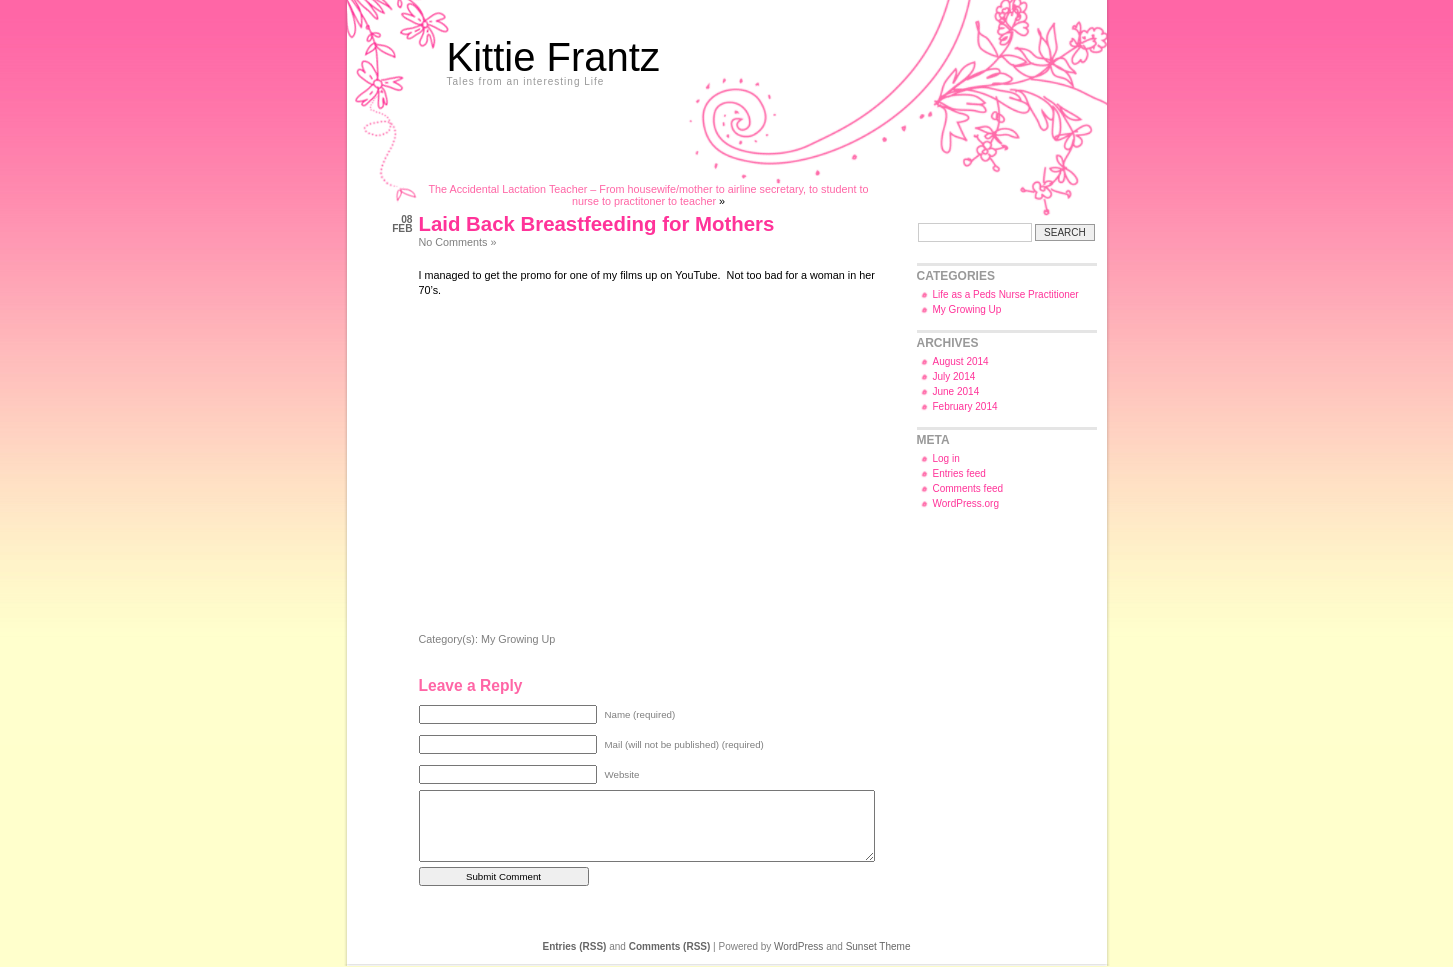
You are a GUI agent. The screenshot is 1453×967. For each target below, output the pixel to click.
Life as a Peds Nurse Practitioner (1006, 294)
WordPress (798, 946)
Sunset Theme (878, 946)
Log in (946, 458)
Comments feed (968, 488)
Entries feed (959, 473)
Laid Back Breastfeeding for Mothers (597, 224)
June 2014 (956, 391)
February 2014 (965, 406)
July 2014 (954, 376)
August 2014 (961, 361)
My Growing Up (518, 639)
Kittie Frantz (553, 57)
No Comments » (458, 242)
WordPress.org (966, 503)
